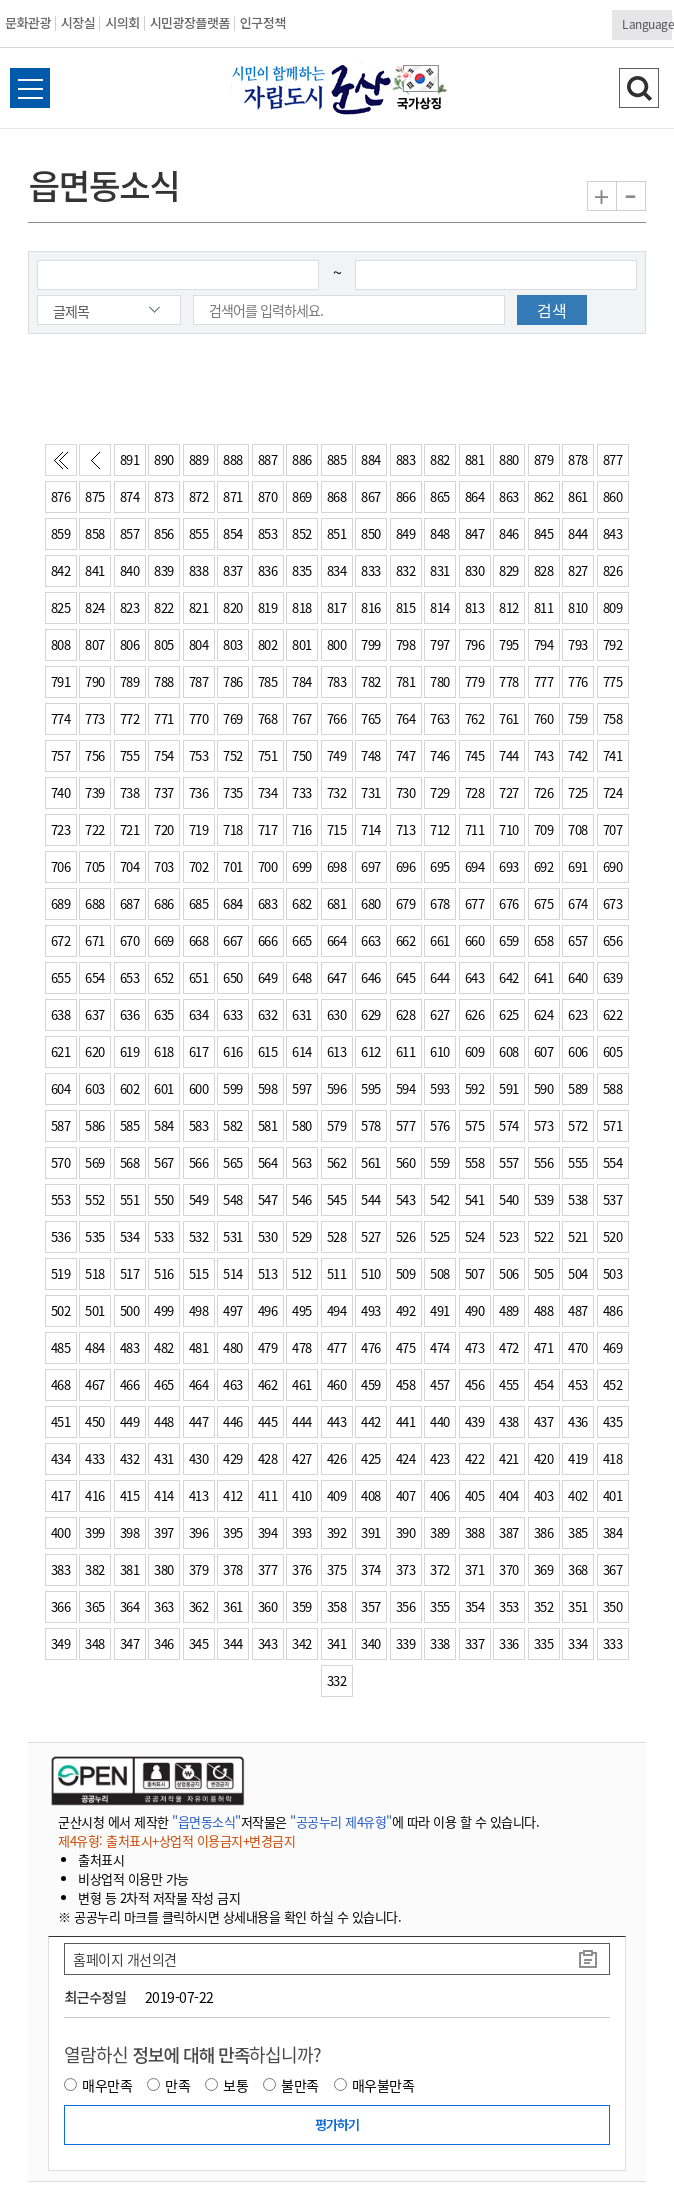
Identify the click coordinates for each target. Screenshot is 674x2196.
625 (509, 1014)
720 (164, 829)
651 (199, 977)
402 (578, 1495)
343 (268, 1643)
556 (544, 1162)
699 (302, 866)
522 (544, 1236)
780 (440, 681)
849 (406, 533)
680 (371, 903)
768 (268, 718)
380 (164, 1569)
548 (233, 1199)
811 (544, 607)
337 (475, 1643)
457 (440, 1384)
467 (95, 1384)
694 (475, 866)
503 (613, 1273)
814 (440, 607)
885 (337, 459)
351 (578, 1606)
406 (440, 1495)
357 (371, 1606)
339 (406, 1643)
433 (95, 1458)
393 (302, 1532)
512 (302, 1273)
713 (406, 829)
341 (337, 1643)
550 (164, 1199)
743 (544, 755)
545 (337, 1199)
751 (268, 755)
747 (406, 755)
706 (61, 866)
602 (130, 1088)
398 (130, 1532)
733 (302, 792)
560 (406, 1162)
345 (199, 1643)
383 (61, 1569)
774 (61, 718)
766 (337, 718)
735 (233, 792)
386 (544, 1532)
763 (440, 718)
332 (337, 1680)
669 (164, 940)
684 (233, 903)
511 (337, 1273)
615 (268, 1051)
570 (61, 1162)
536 (61, 1236)
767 (302, 718)
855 (199, 533)
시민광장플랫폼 (190, 22)
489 (509, 1310)
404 (509, 1495)
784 (302, 681)
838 (199, 570)
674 (578, 903)
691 (578, 866)
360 (268, 1606)
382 (95, 1569)
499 (164, 1310)
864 (475, 496)
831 (440, 570)
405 (475, 1495)
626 (475, 1014)
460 (337, 1384)
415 (130, 1495)
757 (61, 755)
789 (130, 681)
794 (544, 644)
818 (302, 607)
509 (406, 1273)
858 (95, 533)
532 (199, 1236)
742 (578, 755)
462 (268, 1384)
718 (233, 829)
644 (440, 977)
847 (475, 533)
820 (233, 607)
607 (544, 1051)
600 (199, 1088)
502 (61, 1310)
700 (268, 866)
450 (95, 1421)
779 (475, 681)
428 (268, 1458)
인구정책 (263, 22)
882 (440, 459)
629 (371, 1014)
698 (337, 866)
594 (406, 1088)
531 (233, 1236)
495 (302, 1310)
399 (95, 1532)
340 (371, 1643)
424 (406, 1458)
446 (233, 1421)
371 (475, 1569)
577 (406, 1125)
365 (95, 1606)
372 (440, 1569)
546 (302, 1199)
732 (337, 792)
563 (302, 1162)
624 (544, 1014)
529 (302, 1236)
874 (130, 496)
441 (406, 1421)
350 (613, 1606)
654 (95, 977)
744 (509, 755)
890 (164, 459)
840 (130, 570)
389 (440, 1532)
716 (302, 829)
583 (199, 1125)
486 (613, 1310)
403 (544, 1495)
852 (302, 533)
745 (475, 755)
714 (371, 829)
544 (371, 1199)
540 (509, 1199)
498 (199, 1310)
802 (268, 644)
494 (337, 1310)
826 (613, 570)
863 (509, 496)
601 (164, 1088)
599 (233, 1088)
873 (164, 496)
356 (406, 1606)
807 (95, 644)
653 (130, 977)
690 (613, 866)
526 (406, 1236)
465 (164, 1384)
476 (371, 1347)
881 (475, 459)
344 (233, 1643)
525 (440, 1236)
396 (199, 1532)
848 (440, 533)
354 (475, 1606)
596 (337, 1088)
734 (268, 792)
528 (337, 1236)
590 (544, 1088)
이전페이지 (99, 465)
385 (578, 1532)
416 (95, 1495)
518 (95, 1273)
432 (130, 1458)
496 (268, 1310)
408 (371, 1495)
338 (440, 1643)
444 (302, 1421)
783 (337, 681)
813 (475, 607)
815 (406, 607)
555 (578, 1162)
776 (578, 681)
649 (268, 977)
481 (199, 1347)
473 (475, 1347)
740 (61, 792)
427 (302, 1458)
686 (164, 903)
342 (302, 1643)
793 (578, 644)
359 (302, 1606)
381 (130, 1569)
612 (371, 1051)
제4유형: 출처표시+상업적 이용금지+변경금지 (176, 1840)
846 (509, 533)
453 (578, 1384)
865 (440, 496)
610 (440, 1051)
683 (268, 903)
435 (613, 1421)
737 (164, 792)
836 (268, 570)
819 (268, 607)
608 (509, 1051)
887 (268, 459)
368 (578, 1569)
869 (302, 496)
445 (268, 1421)
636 (130, 1014)
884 (371, 459)
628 (406, 1014)
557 (509, 1162)
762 (475, 718)
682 (302, 903)
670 (130, 940)
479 (268, 1347)
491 (440, 1310)
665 (302, 940)
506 (509, 1273)
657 (578, 940)
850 (371, 533)
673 (613, 903)
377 (268, 1569)
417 (61, 1495)
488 (544, 1310)
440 (440, 1421)
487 (578, 1310)
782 (371, 681)
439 (475, 1421)
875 (95, 496)
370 (509, 1569)
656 (613, 940)
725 (578, 792)
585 (130, 1125)
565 (233, 1162)
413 (199, 1495)
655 (61, 977)
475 (406, 1347)
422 (475, 1458)
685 (199, 903)
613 (337, 1051)
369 (544, 1569)
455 (509, 1384)
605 (613, 1051)
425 (371, 1458)
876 (61, 496)
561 (371, 1162)
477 (337, 1347)
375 (337, 1569)
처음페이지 (65, 465)
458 (406, 1384)
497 (233, 1310)
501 (95, 1310)
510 (371, 1273)
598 (268, 1088)
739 (95, 792)
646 (371, 977)
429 (233, 1458)
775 (613, 681)
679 (406, 903)
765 (371, 718)
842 (61, 570)
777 (544, 681)
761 (509, 718)
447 (199, 1421)
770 (199, 718)
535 (95, 1236)
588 (613, 1088)
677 (475, 903)
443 (337, 1421)
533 (164, 1236)
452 (613, 1384)
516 (164, 1273)
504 (578, 1273)
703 (164, 866)
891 (130, 459)
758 (613, 718)
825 (61, 607)
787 (199, 681)
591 (509, 1088)
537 (613, 1199)
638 (61, 1014)
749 (337, 755)
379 (199, 1569)
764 (406, 718)
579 (337, 1125)
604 (61, 1088)
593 (440, 1088)
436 (578, 1421)
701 (233, 866)
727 (509, 792)
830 (475, 570)
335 (544, 1643)
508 (440, 1273)
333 (613, 1643)
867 (371, 496)
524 (475, 1236)
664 (337, 940)
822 (164, 607)
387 (509, 1532)
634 (199, 1014)
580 (302, 1125)
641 (544, 977)
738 (130, 792)
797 (440, 644)
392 (337, 1532)
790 (95, 681)
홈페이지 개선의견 (125, 1959)
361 (233, 1606)
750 (302, 755)
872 (199, 496)
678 (440, 903)
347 (130, 1643)
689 (61, 903)
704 (130, 866)
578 (371, 1125)
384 (613, 1532)
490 (475, 1310)
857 (130, 533)
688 (95, 903)
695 (440, 866)
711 (475, 829)
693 (509, 866)
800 (337, 644)
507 (475, 1273)
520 (613, 1236)
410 (302, 1495)
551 (130, 1199)
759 (578, 718)
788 (164, 681)
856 (164, 533)
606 (578, 1051)
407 (406, 1495)
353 (509, 1606)
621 (61, 1051)
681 (337, 903)
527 (371, 1236)
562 (337, 1162)
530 (268, 1236)
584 (164, 1125)
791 (61, 681)
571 (613, 1125)
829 (509, 570)
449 (130, 1421)
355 (440, 1606)
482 (164, 1347)
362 (199, 1606)
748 (371, 755)
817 (337, 607)
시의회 (122, 22)
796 (475, 644)
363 (164, 1606)
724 (613, 792)
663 (371, 940)
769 (233, 718)
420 (544, 1458)
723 (61, 829)
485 (61, 1347)
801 (302, 644)
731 (371, 792)
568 (130, 1162)
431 (164, 1458)
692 (544, 866)
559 (440, 1162)
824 (95, 607)
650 (233, 977)
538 (578, 1199)
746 (440, 755)
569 (95, 1162)
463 (233, 1384)
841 (95, 570)
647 (337, 977)
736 (199, 792)
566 (199, 1162)
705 (95, 866)
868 (337, 496)
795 (509, 644)
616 (233, 1051)
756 (95, 755)
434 (61, 1458)
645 (406, 977)
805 (164, 644)
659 (509, 940)
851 (337, 533)
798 (406, 644)
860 (613, 496)
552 (95, 1199)
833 (371, 570)
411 (268, 1495)
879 (544, 459)
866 (406, 496)
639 (613, 977)
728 (475, 792)
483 (130, 1347)
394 (268, 1532)
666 (268, 940)
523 (509, 1236)
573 (544, 1125)
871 (233, 496)
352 (544, 1606)
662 (406, 940)
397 (164, 1532)
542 (440, 1199)
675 (544, 903)
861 (578, 496)
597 (302, 1088)
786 (233, 681)
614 (302, 1051)
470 (578, 1347)
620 (95, 1051)
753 (199, 755)
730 (406, 792)
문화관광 (28, 22)
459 (371, 1384)
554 (613, 1162)
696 (406, 866)
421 (509, 1458)
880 (509, 459)
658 (544, 940)
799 (371, 644)
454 (544, 1384)
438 (509, 1421)
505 (544, 1273)
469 (613, 1347)
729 (440, 792)
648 (302, 977)
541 (475, 1199)
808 (61, 644)
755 (130, 755)
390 (406, 1532)
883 (406, 459)
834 (337, 570)
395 (233, 1532)
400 (61, 1532)
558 (475, 1162)
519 (61, 1273)
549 (199, 1199)
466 (130, 1384)
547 (268, 1199)
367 (613, 1569)
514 (233, 1273)
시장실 (78, 22)
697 (371, 866)
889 (199, 459)
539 (544, 1199)
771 (164, 718)
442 (371, 1421)
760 (544, 718)
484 (95, 1347)
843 (613, 533)
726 (544, 792)
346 (164, 1643)
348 (95, 1643)
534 (130, 1236)
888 (233, 459)
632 (268, 1014)
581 (268, 1125)
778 (509, 681)
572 (578, 1125)
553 (61, 1199)
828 (544, 570)
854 (233, 533)
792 (613, 644)
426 (337, 1458)
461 (302, 1384)
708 (578, 829)
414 (164, 1495)
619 (130, 1051)
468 (61, 1384)
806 (130, 644)
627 (440, 1014)
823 (130, 607)
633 (233, 1014)
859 (61, 533)
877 (613, 459)
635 (164, 1014)
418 (613, 1458)
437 (544, 1421)
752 (233, 755)
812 (509, 607)
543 (406, 1199)
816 (371, 607)
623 (578, 1014)
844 (578, 533)
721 (130, 829)
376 (302, 1569)
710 (509, 829)
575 (475, 1125)
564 (268, 1162)
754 (164, 755)
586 (95, 1125)
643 (475, 977)
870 (268, 496)
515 (199, 1273)
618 (164, 1051)
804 (199, 644)
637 (95, 1014)
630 (337, 1014)
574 (509, 1125)
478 (302, 1347)
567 (164, 1162)
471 (544, 1347)
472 (509, 1347)
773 (95, 718)
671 (95, 940)
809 (613, 607)
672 (61, 940)
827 (578, 570)
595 (371, 1088)
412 (233, 1495)
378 (233, 1569)
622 (613, 1014)
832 (406, 570)
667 (233, 940)
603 (95, 1088)
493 (371, 1310)
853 (268, 533)
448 (164, 1421)
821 (199, 607)
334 (578, 1643)
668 (199, 940)
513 (268, 1273)
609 (475, 1051)
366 (61, 1606)
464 (199, 1384)
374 (371, 1569)
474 (440, 1347)
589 (578, 1088)
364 (130, 1606)
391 (371, 1532)
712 (440, 829)
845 (544, 533)
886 (302, 459)
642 (509, 977)
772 (130, 718)
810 (578, 607)
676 (509, 903)
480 (233, 1347)
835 (302, 570)
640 (578, 977)
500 (130, 1310)
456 (475, 1384)
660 (475, 940)
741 (613, 755)
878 (578, 459)
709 (544, 829)
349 (61, 1643)
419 (578, 1458)
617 (199, 1051)
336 (509, 1643)
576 (440, 1125)
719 (199, 829)
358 (337, 1606)
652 (164, 977)
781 (406, 681)
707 (613, 829)
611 (406, 1051)
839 (164, 570)
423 (440, 1458)
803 (233, 644)
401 (613, 1495)
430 (199, 1458)
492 (406, 1310)
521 (578, 1236)
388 (475, 1532)
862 (544, 496)
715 (337, 829)
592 (475, 1088)
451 (61, 1421)
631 (302, 1014)
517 (130, 1273)
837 (233, 570)
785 (268, 681)
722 (95, 829)
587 (61, 1125)
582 (233, 1125)
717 (268, 829)
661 (440, 940)
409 (337, 1495)
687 (130, 903)
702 (199, 866)
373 (406, 1569)
